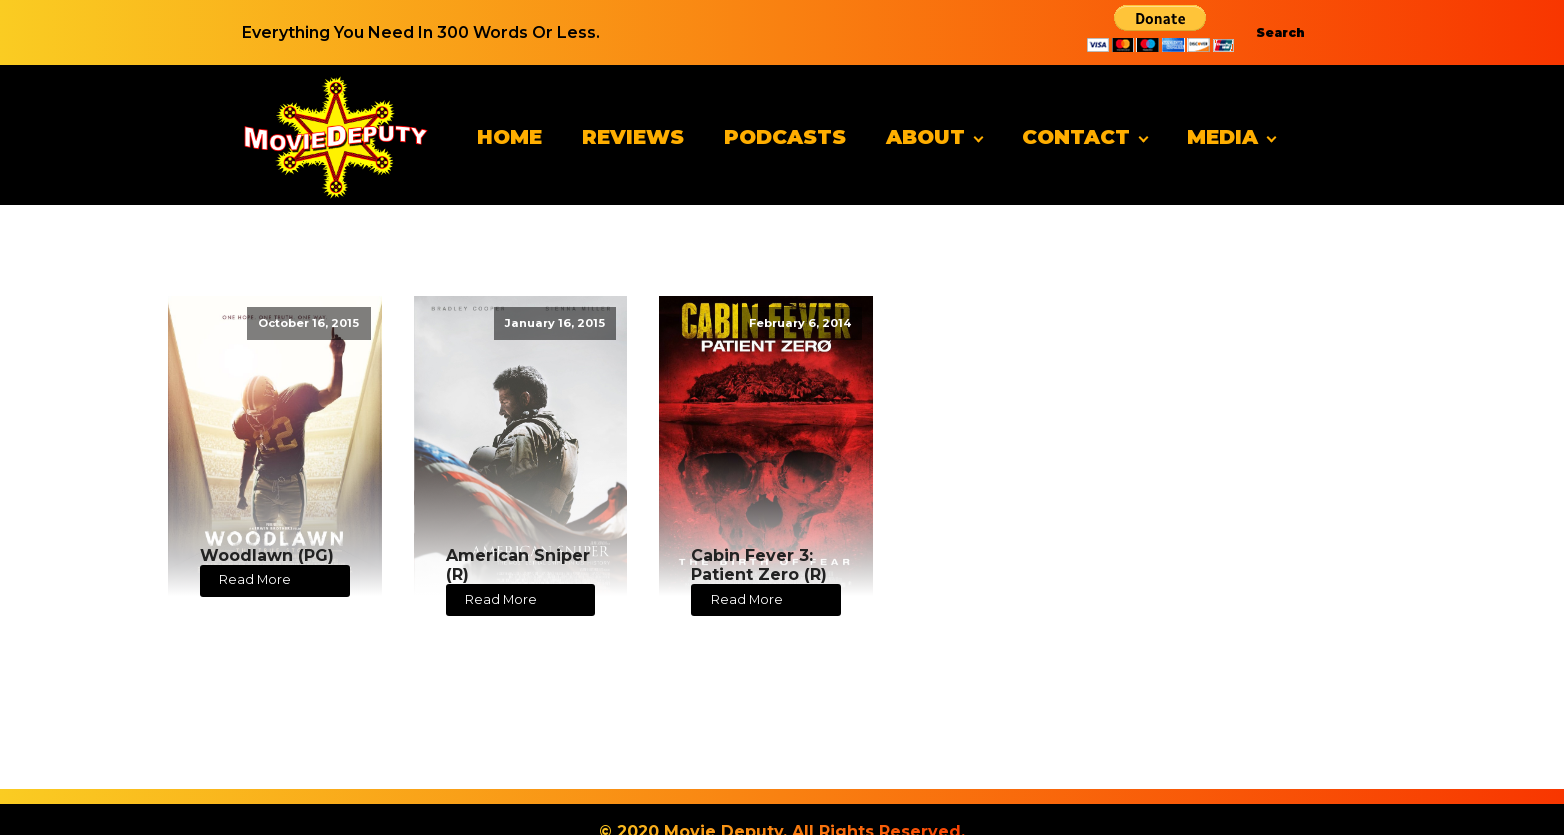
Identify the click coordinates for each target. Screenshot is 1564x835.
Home (509, 137)
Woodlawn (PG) (267, 555)
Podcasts (785, 137)
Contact (1076, 137)
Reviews (633, 137)
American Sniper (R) (518, 565)
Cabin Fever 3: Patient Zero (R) (759, 565)
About (925, 137)
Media (1222, 137)
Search (1280, 32)
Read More (255, 579)
